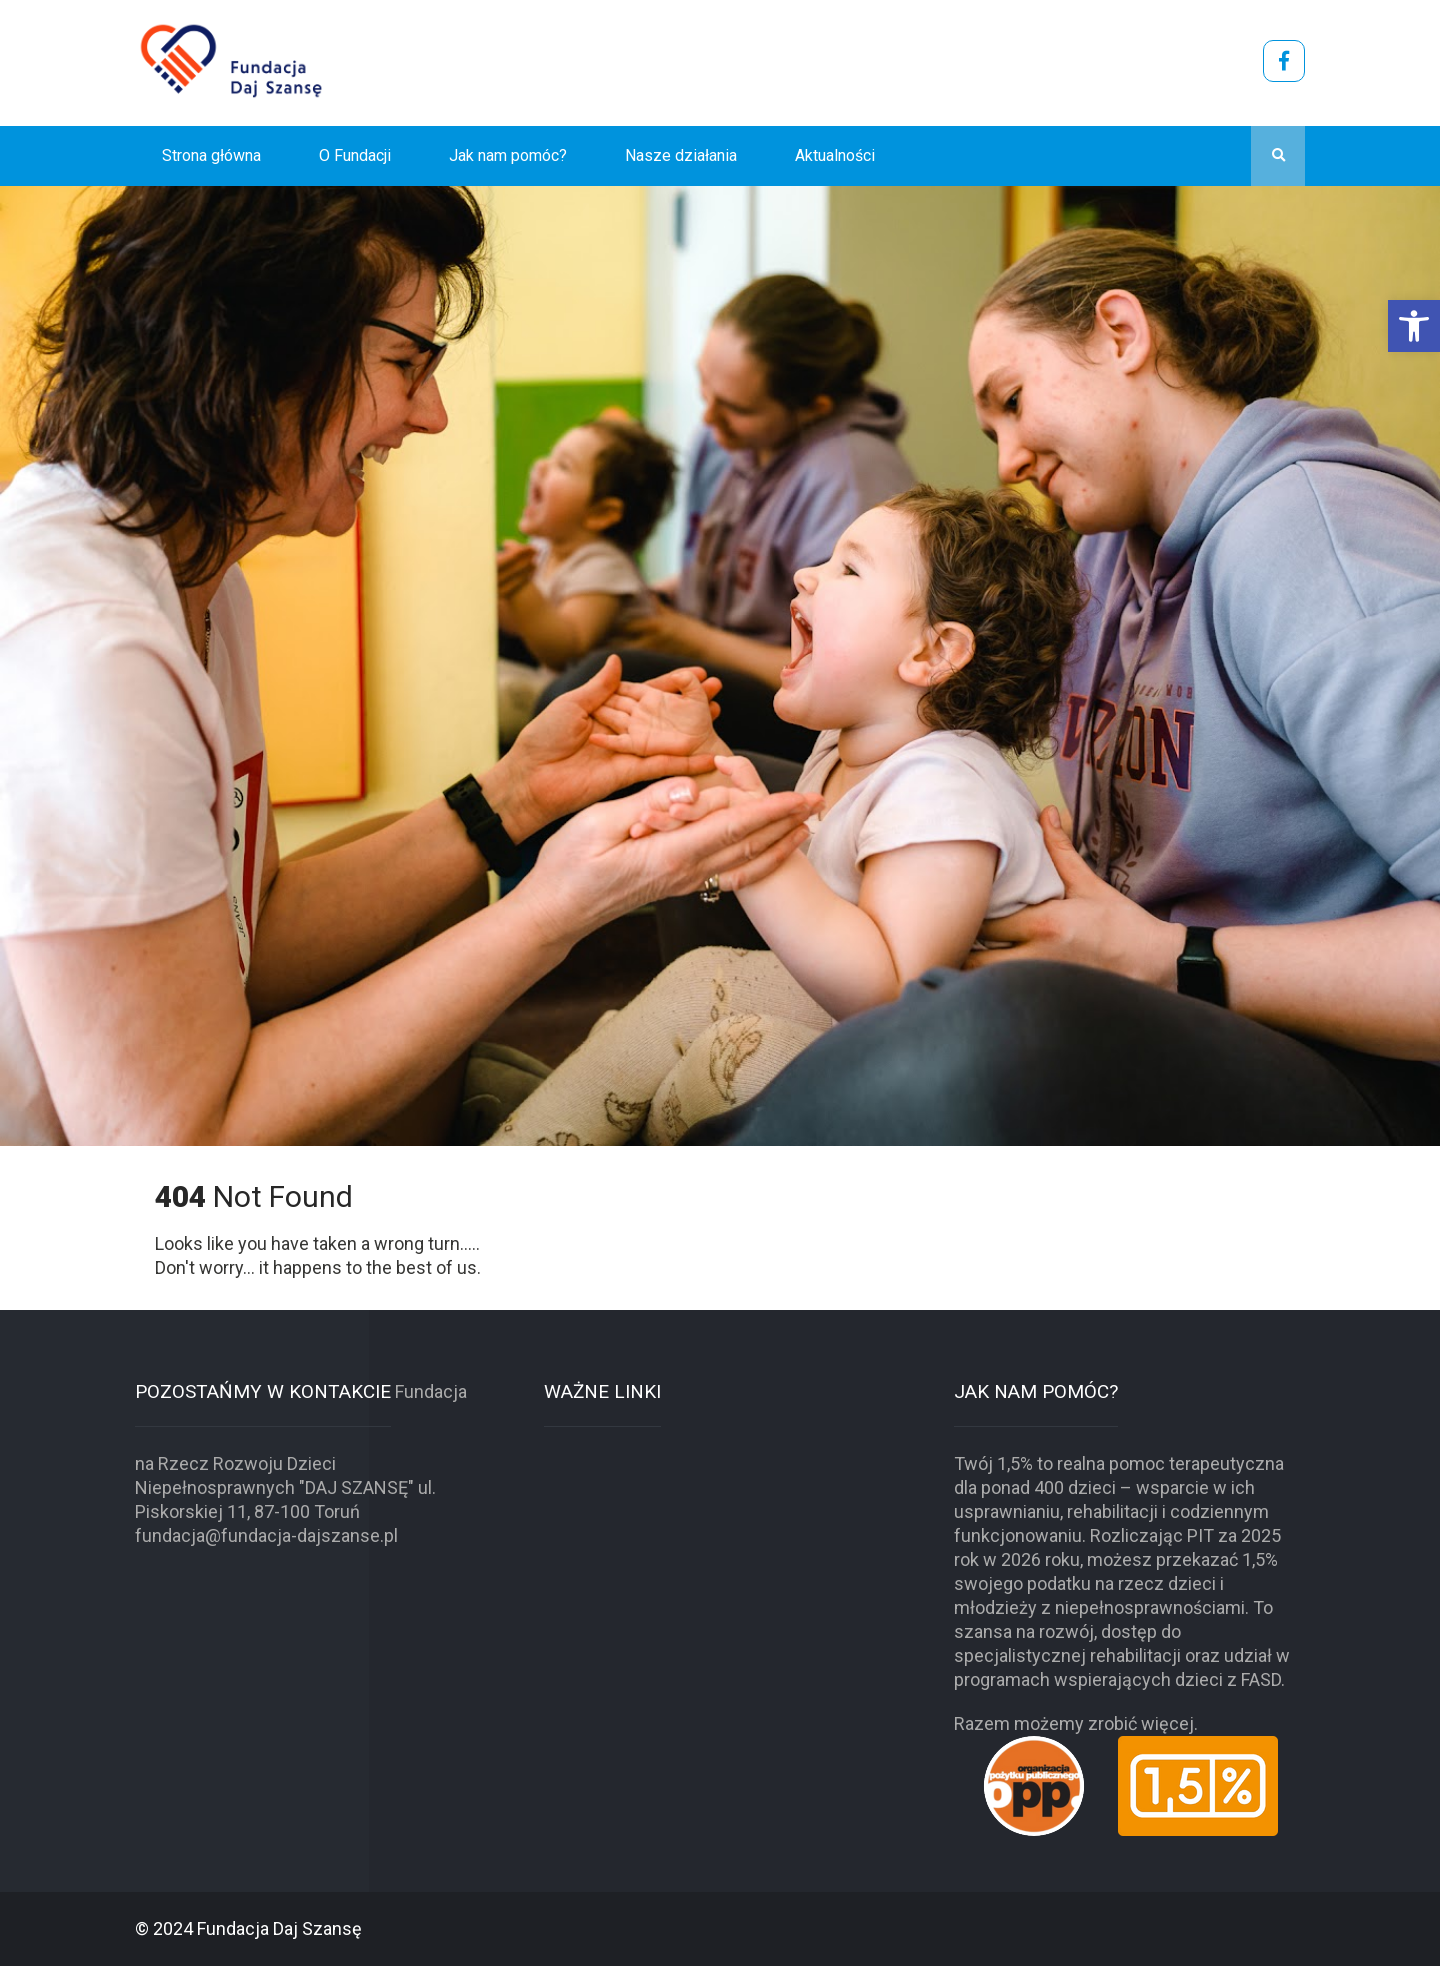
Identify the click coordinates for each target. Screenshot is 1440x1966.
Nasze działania (681, 155)
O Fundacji (355, 155)
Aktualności (835, 155)
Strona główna (211, 155)
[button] (1414, 326)
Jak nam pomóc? (508, 155)
